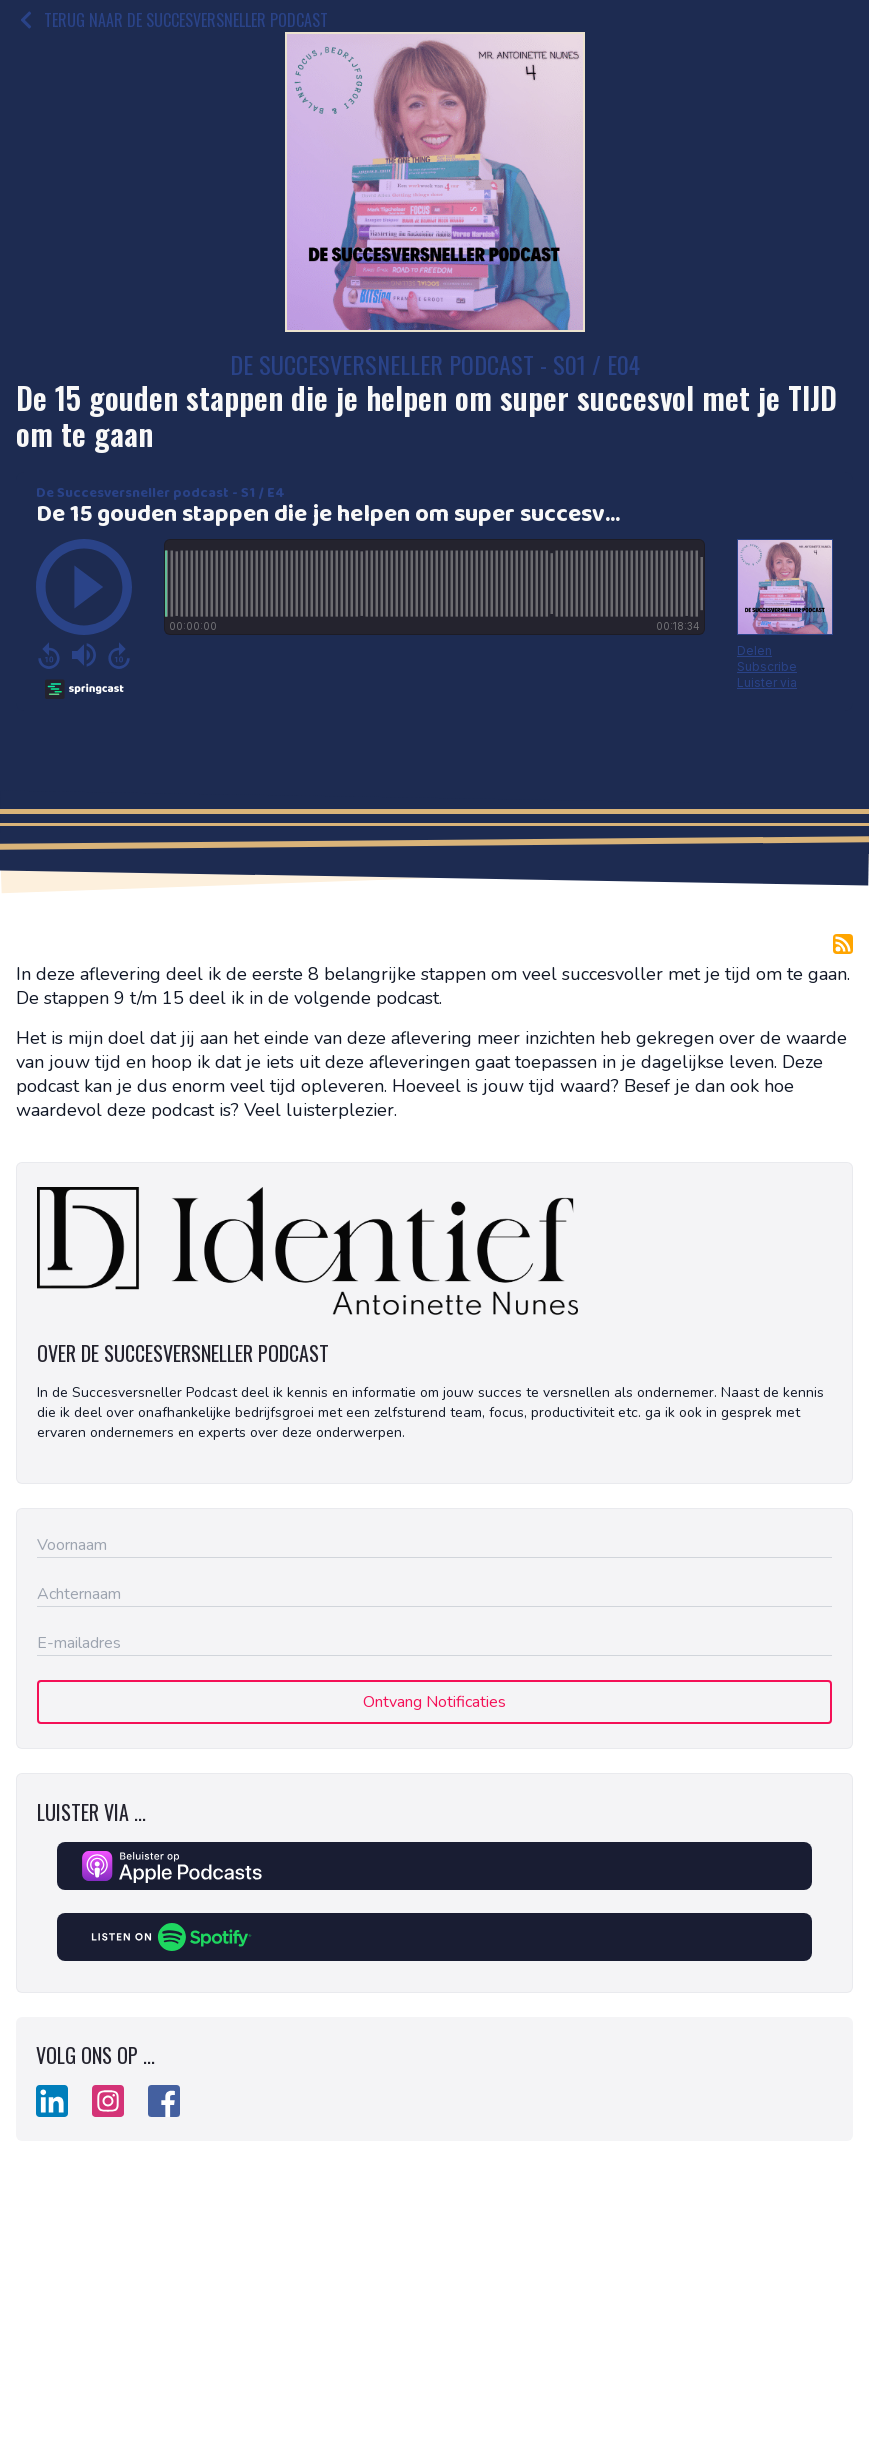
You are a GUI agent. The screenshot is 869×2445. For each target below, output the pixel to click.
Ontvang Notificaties (434, 1702)
